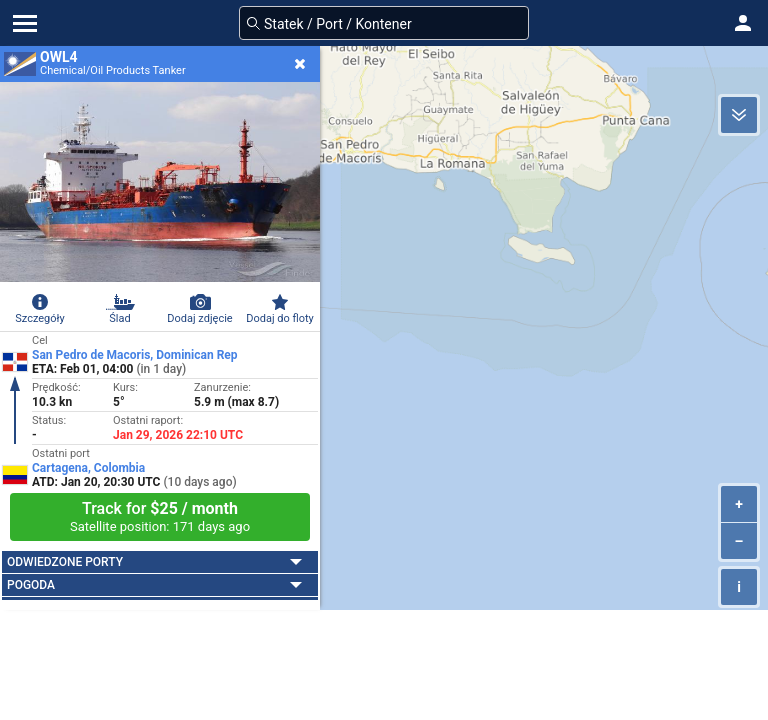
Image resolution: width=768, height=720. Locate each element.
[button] (743, 23)
